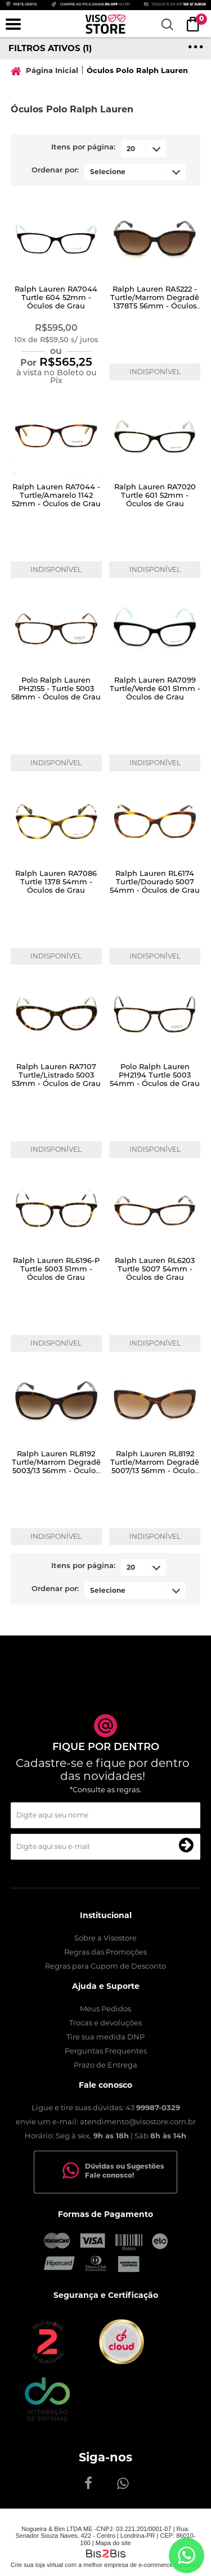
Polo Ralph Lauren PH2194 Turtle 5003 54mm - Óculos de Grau (155, 1075)
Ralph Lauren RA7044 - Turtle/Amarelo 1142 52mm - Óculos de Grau (56, 495)
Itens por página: (83, 147)
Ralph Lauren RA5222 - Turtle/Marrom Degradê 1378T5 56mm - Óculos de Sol (154, 301)
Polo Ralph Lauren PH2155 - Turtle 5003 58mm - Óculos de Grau (56, 688)
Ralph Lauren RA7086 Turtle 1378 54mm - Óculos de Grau (56, 881)
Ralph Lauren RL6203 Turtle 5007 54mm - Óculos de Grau (155, 1269)
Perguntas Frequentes (106, 2050)
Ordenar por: (55, 170)
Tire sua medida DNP (105, 2036)
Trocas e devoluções (105, 2022)
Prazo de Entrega (105, 2064)
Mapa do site (113, 2542)
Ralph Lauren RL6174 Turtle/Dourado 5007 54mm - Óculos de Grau (155, 881)
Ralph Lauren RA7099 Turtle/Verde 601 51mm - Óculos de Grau (155, 688)
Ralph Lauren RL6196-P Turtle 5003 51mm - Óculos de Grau (56, 1269)
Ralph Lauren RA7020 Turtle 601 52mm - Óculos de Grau (155, 495)
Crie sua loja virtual (37, 2564)
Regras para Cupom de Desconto (105, 1965)
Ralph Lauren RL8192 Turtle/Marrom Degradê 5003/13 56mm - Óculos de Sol (56, 1466)
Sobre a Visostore (105, 1937)
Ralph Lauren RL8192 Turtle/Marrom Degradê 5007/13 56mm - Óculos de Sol (154, 1466)
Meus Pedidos (105, 2008)
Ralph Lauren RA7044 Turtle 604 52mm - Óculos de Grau (56, 297)
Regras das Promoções (105, 1951)
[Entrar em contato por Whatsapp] (186, 2555)
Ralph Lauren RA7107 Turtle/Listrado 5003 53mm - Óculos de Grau (56, 1075)
